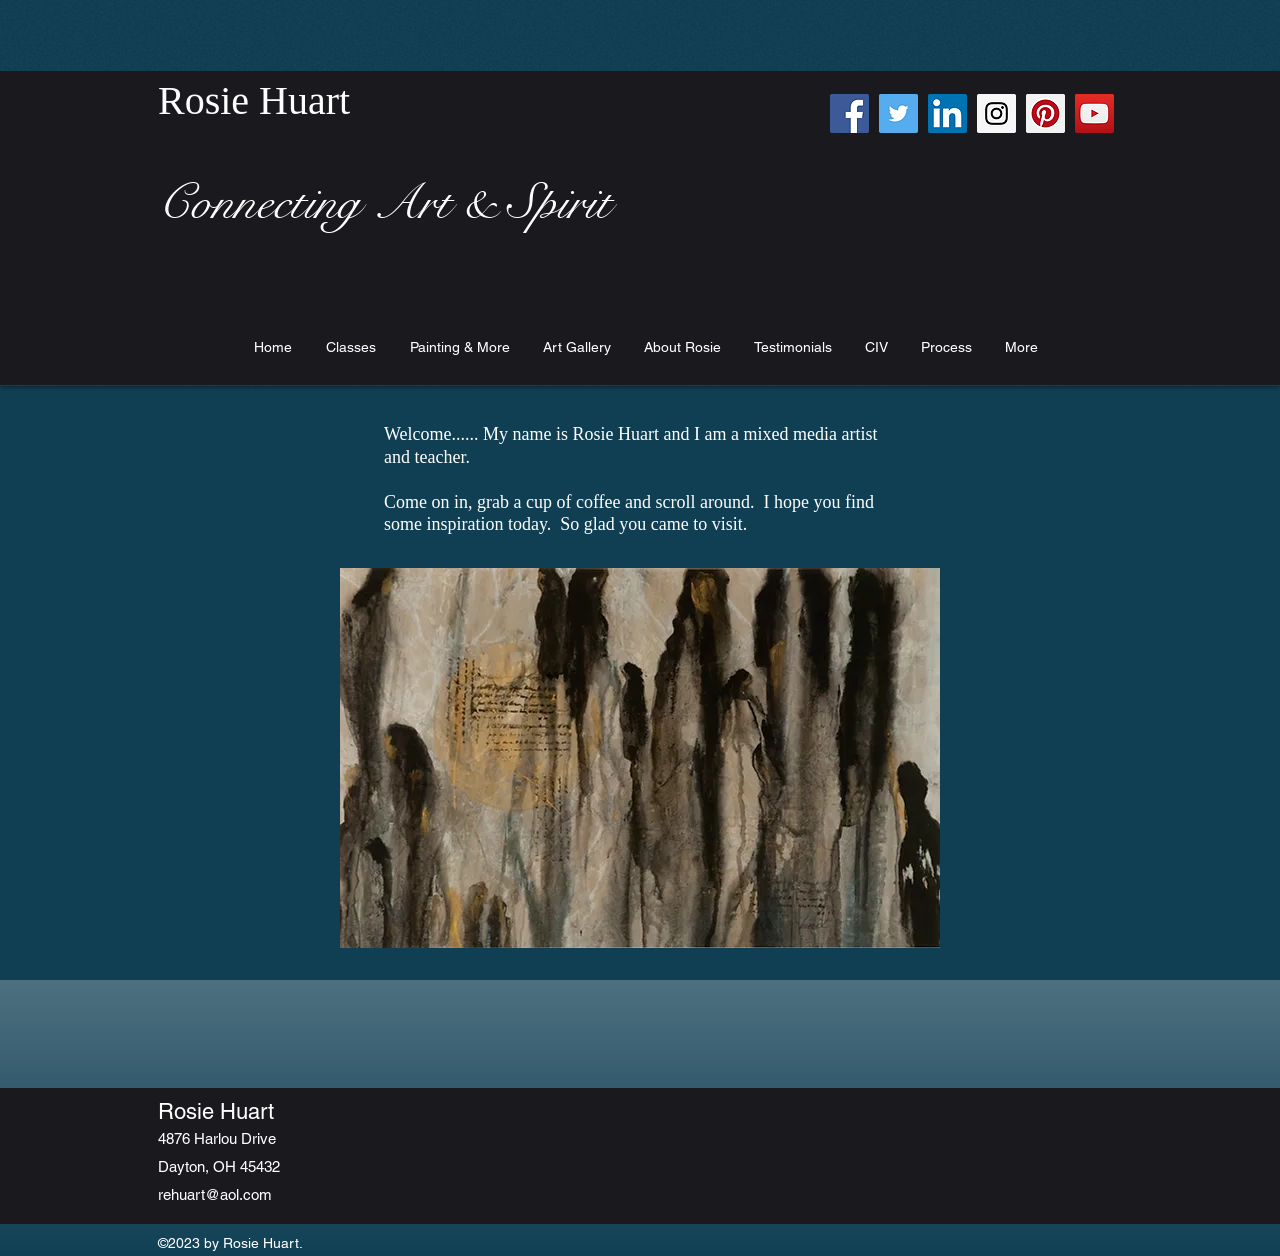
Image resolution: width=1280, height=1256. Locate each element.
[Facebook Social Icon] (849, 113)
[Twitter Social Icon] (898, 113)
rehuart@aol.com (215, 1194)
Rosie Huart (216, 1111)
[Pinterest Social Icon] (1045, 113)
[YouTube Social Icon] (1094, 113)
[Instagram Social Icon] (996, 113)
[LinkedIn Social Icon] (947, 113)
